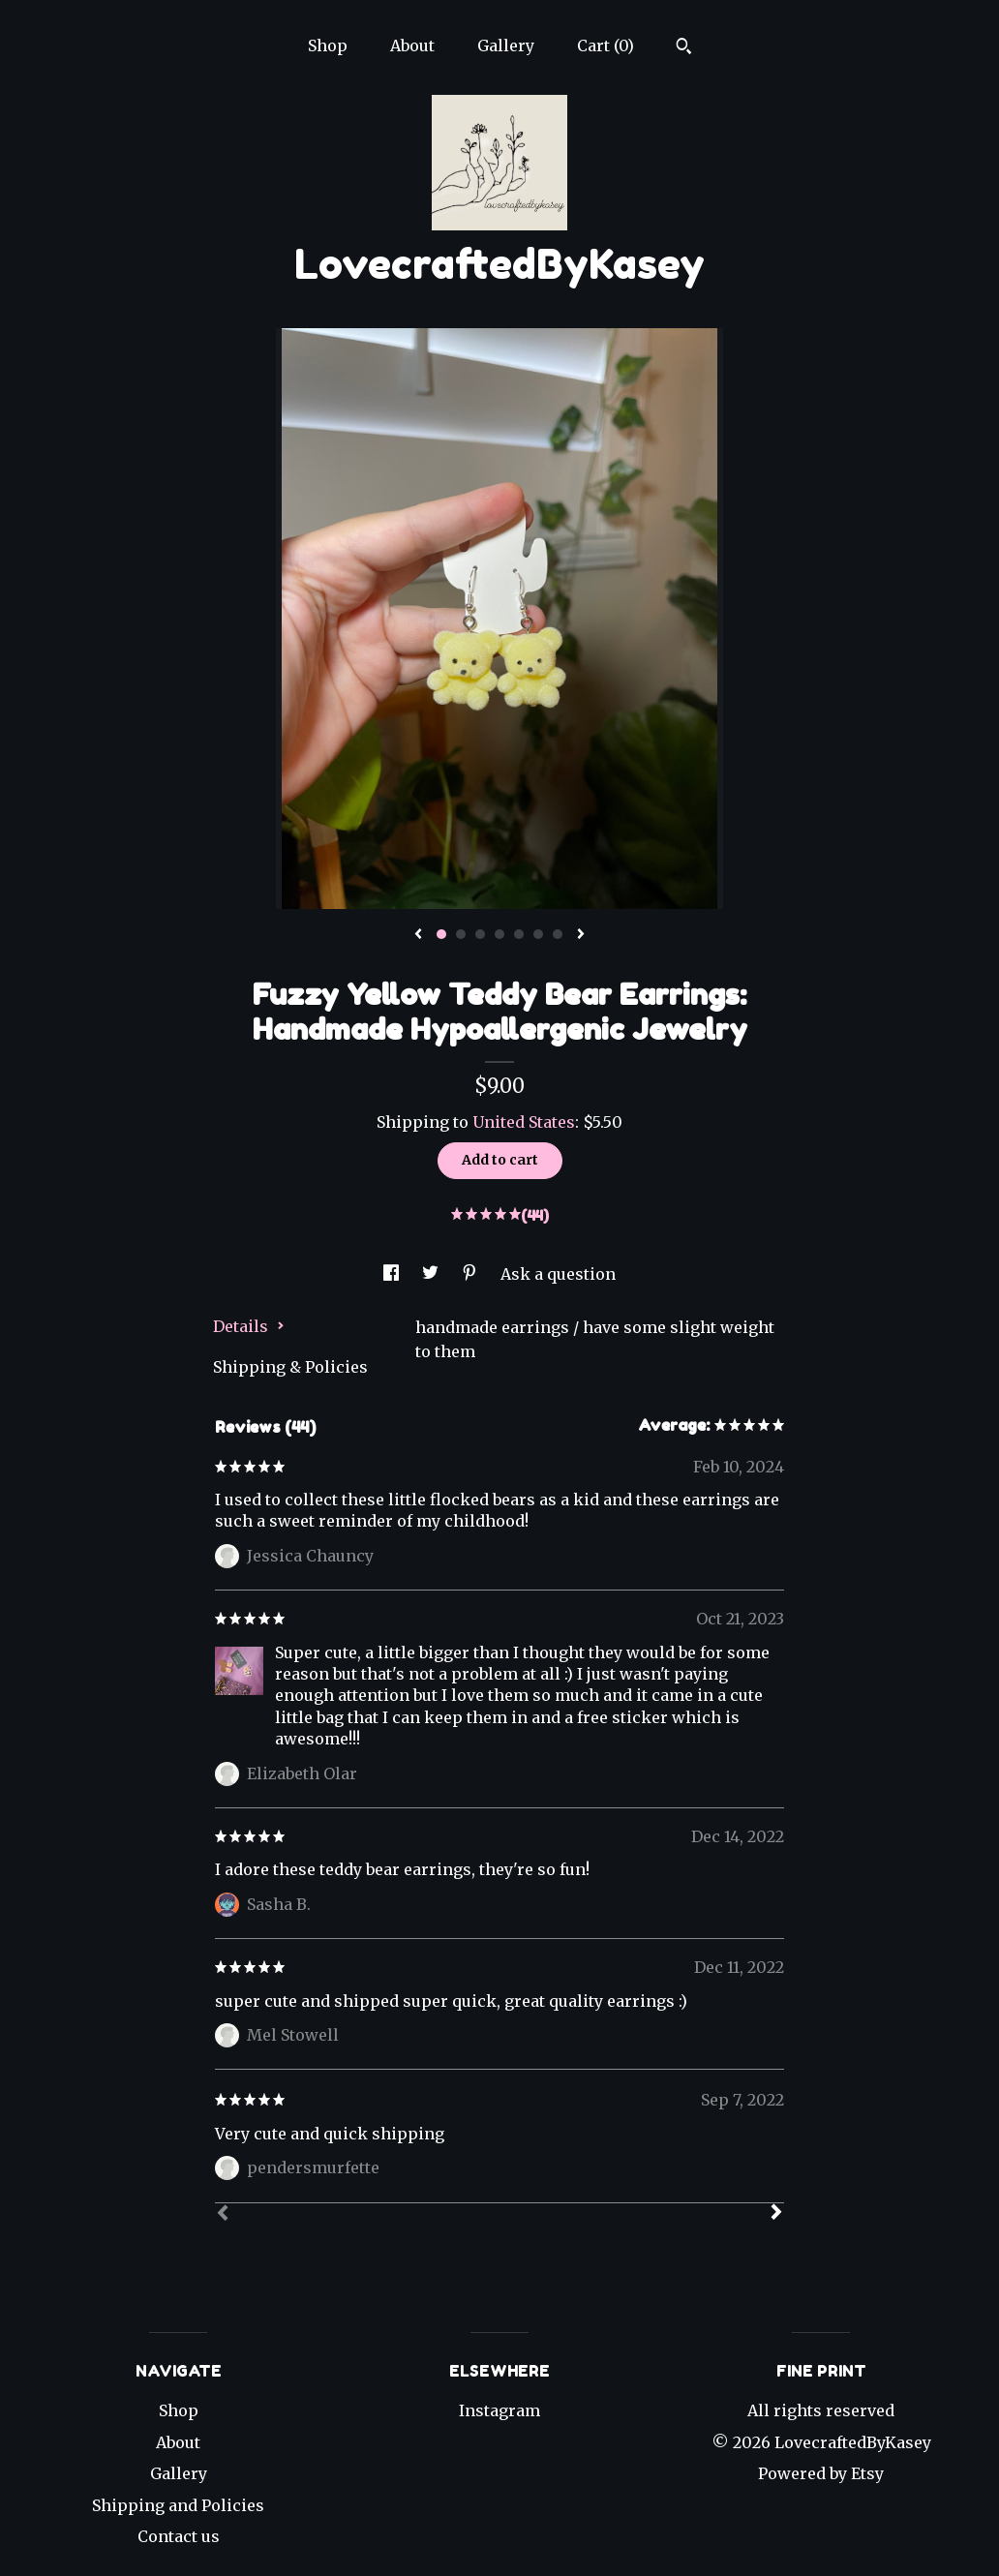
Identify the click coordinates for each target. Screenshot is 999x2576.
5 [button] (519, 934)
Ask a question (558, 1274)
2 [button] (461, 934)
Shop (328, 45)
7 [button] (557, 934)
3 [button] (480, 934)
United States (523, 1122)
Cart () (605, 45)
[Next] (776, 2214)
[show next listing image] (581, 935)
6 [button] (538, 934)
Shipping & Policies (290, 1367)
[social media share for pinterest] (471, 1274)
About (412, 45)
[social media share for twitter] (432, 1274)
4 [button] (499, 934)
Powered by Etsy (821, 2473)
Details (249, 1326)
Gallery (505, 45)
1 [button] (441, 934)
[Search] (684, 48)
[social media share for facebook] (393, 1274)
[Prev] (222, 2215)
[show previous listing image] (418, 935)
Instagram (499, 2410)
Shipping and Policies (178, 2505)
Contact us (178, 2536)
